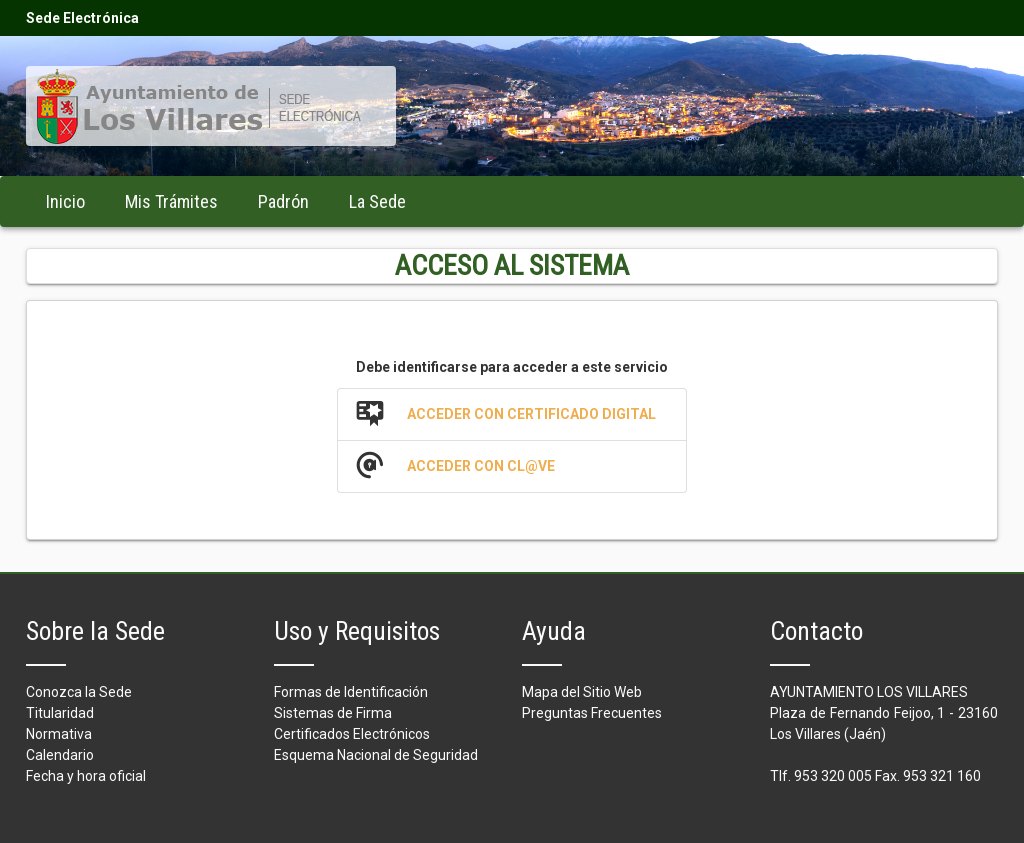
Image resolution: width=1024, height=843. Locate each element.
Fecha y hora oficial (86, 776)
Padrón (283, 201)
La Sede (377, 201)
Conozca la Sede (79, 692)
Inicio (65, 201)
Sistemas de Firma (333, 713)
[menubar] (226, 201)
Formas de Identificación (351, 692)
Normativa (59, 734)
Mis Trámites (171, 201)
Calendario (60, 755)
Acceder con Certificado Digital (531, 414)
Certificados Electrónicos (352, 734)
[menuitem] (65, 201)
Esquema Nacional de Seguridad (376, 755)
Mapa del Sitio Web (582, 692)
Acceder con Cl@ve (481, 466)
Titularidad (60, 713)
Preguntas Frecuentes (592, 713)
